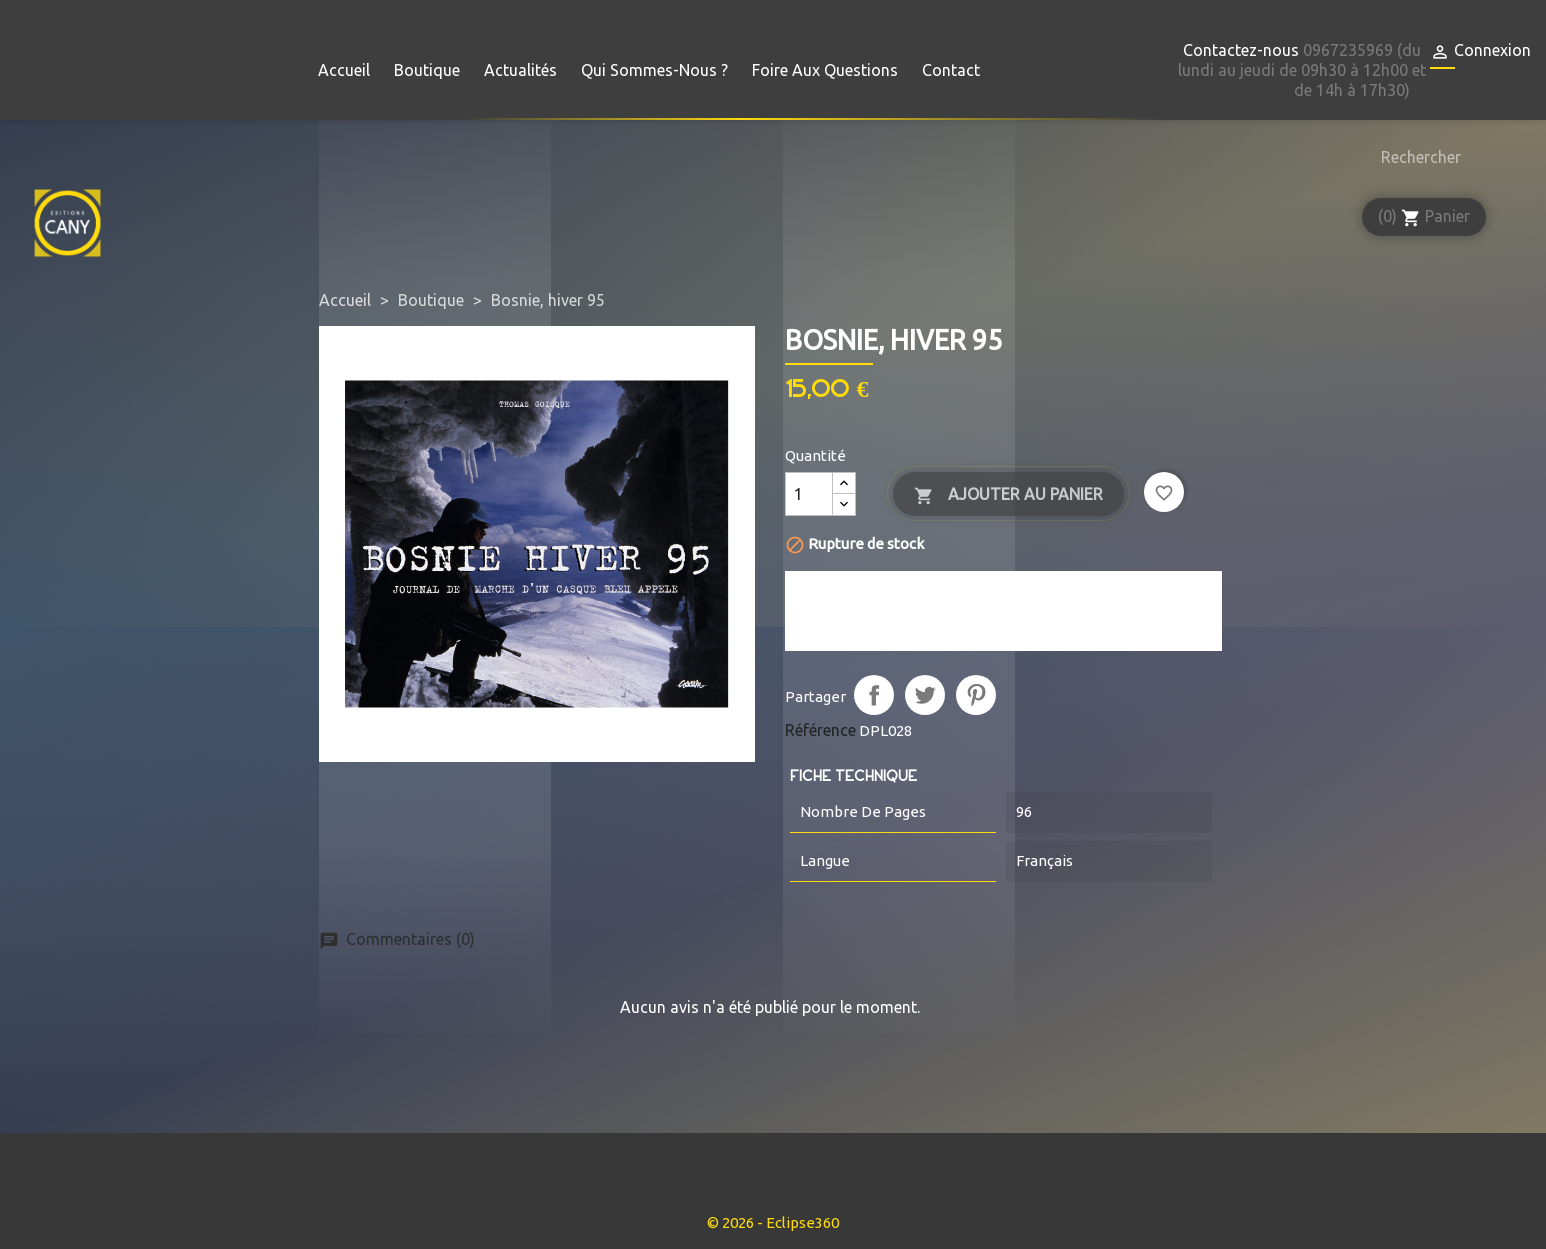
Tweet (925, 695)
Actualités (520, 70)
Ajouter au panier (1008, 495)
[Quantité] (809, 494)
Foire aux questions (825, 70)
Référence (820, 730)
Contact (951, 70)
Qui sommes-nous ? (654, 70)
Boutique (427, 70)
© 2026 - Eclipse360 (773, 1222)
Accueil (344, 70)
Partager (874, 695)
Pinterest (976, 695)
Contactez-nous (1241, 50)
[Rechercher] (1416, 157)
